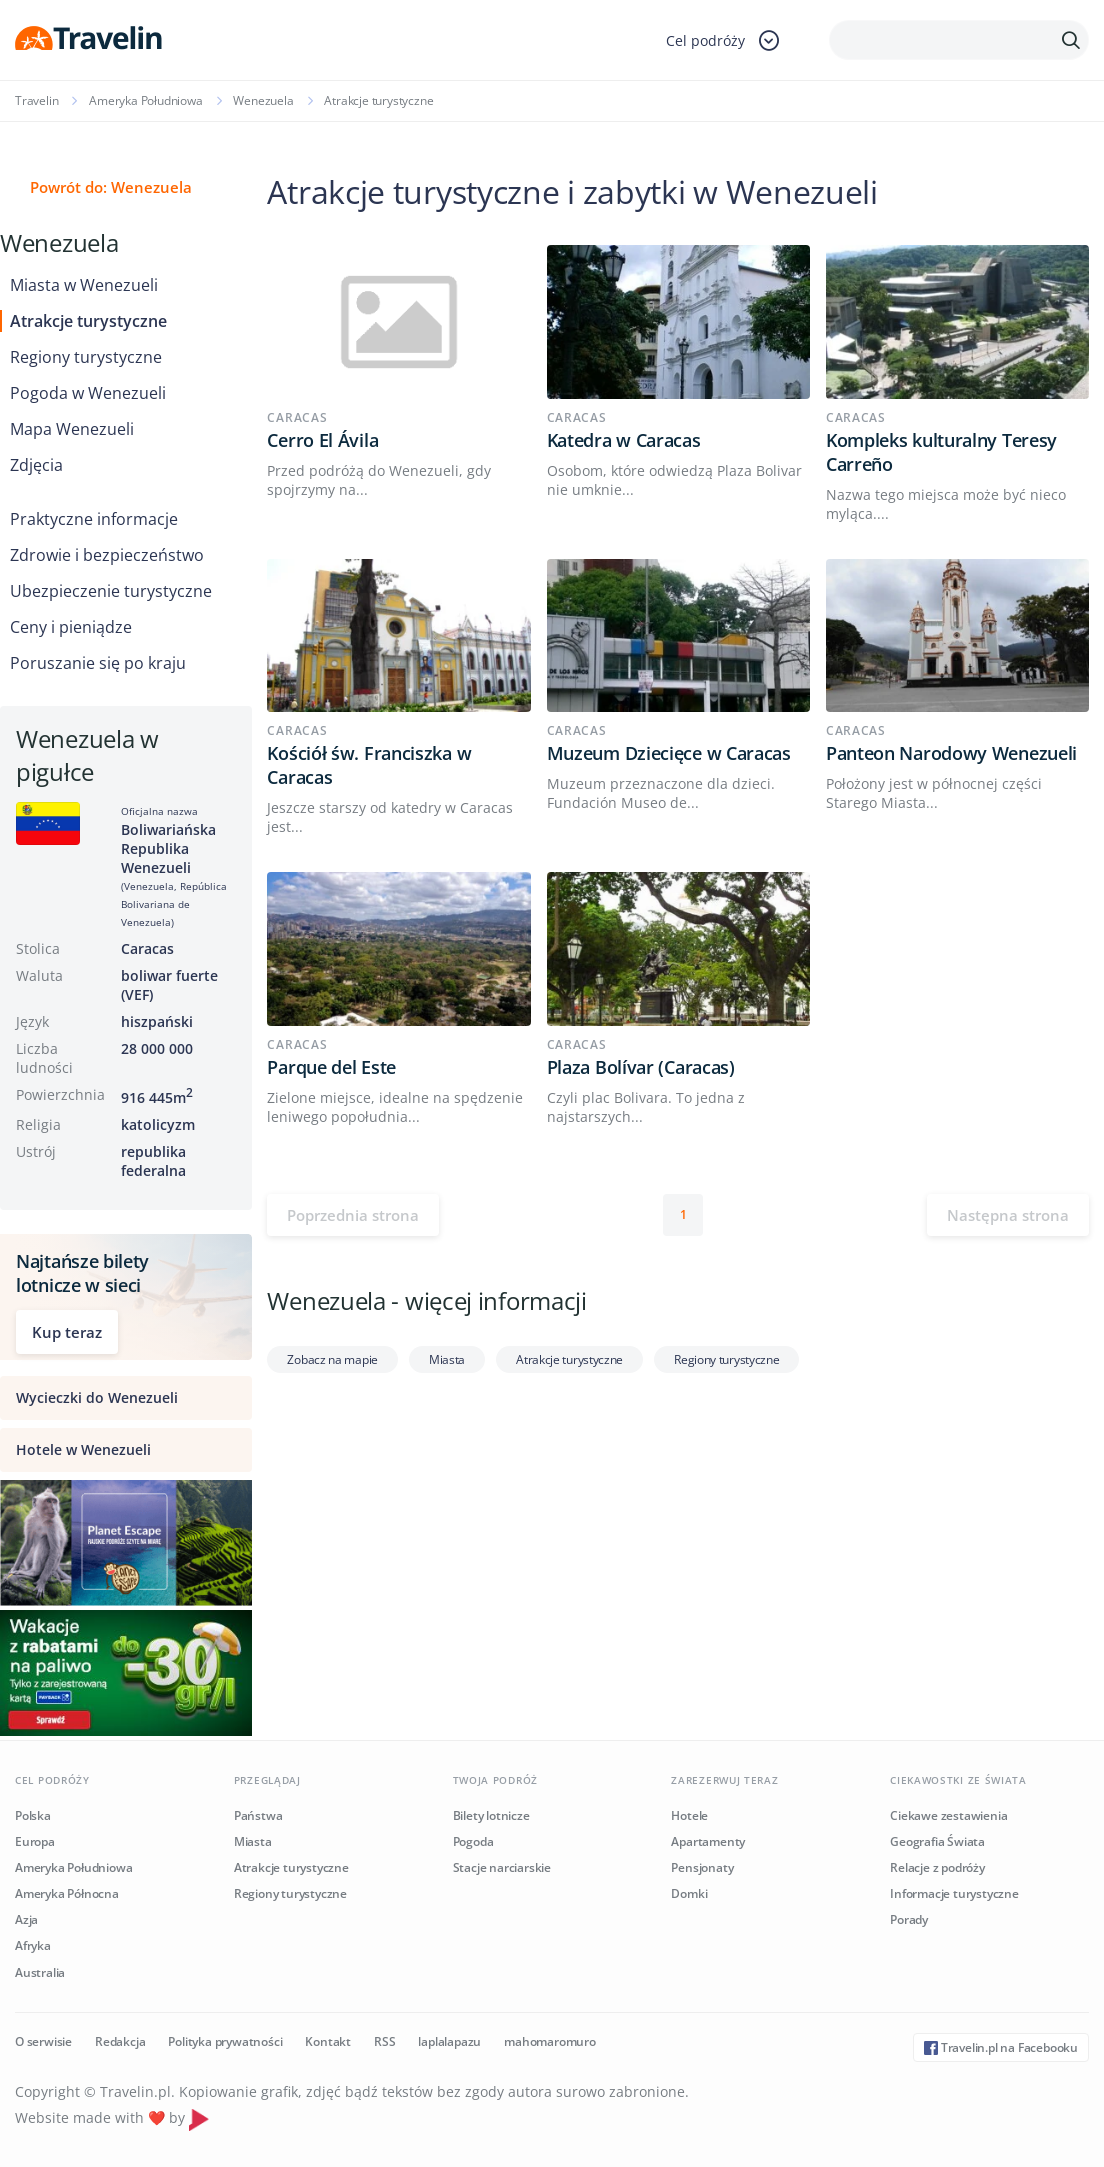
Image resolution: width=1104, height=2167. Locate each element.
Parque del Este (331, 1067)
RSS (384, 2041)
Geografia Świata (937, 1841)
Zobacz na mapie (332, 1359)
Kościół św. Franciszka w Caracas (369, 765)
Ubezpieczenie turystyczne (111, 591)
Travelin (36, 100)
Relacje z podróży (937, 1867)
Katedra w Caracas (624, 440)
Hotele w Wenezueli (83, 1449)
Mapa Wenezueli (72, 429)
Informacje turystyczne (954, 1893)
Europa (35, 1841)
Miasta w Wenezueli (84, 285)
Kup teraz (67, 1332)
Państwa (258, 1815)
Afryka (33, 1945)
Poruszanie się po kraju (98, 663)
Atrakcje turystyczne (88, 321)
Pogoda (473, 1841)
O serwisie (43, 2041)
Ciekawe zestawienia (948, 1815)
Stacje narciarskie (502, 1867)
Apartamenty (708, 1841)
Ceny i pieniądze (71, 627)
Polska (33, 1815)
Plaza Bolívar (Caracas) (641, 1067)
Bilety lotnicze (491, 1815)
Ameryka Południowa (145, 100)
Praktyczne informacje (94, 519)
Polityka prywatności (225, 2041)
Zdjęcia (36, 465)
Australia (40, 1972)
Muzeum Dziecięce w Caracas (669, 753)
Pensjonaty (702, 1867)
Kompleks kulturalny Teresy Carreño (941, 452)
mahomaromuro (550, 2041)
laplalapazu (449, 2041)
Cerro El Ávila (322, 440)
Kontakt (328, 2041)
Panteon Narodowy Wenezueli (951, 753)
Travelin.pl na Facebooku (1001, 2047)
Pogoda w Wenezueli (88, 393)
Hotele (689, 1815)
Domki (689, 1893)
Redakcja (120, 2041)
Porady (909, 1919)
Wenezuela (263, 100)
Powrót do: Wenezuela (111, 187)
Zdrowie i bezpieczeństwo (107, 555)
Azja (26, 1919)
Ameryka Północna (67, 1893)
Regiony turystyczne (86, 357)
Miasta (447, 1359)
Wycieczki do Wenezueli (97, 1397)
